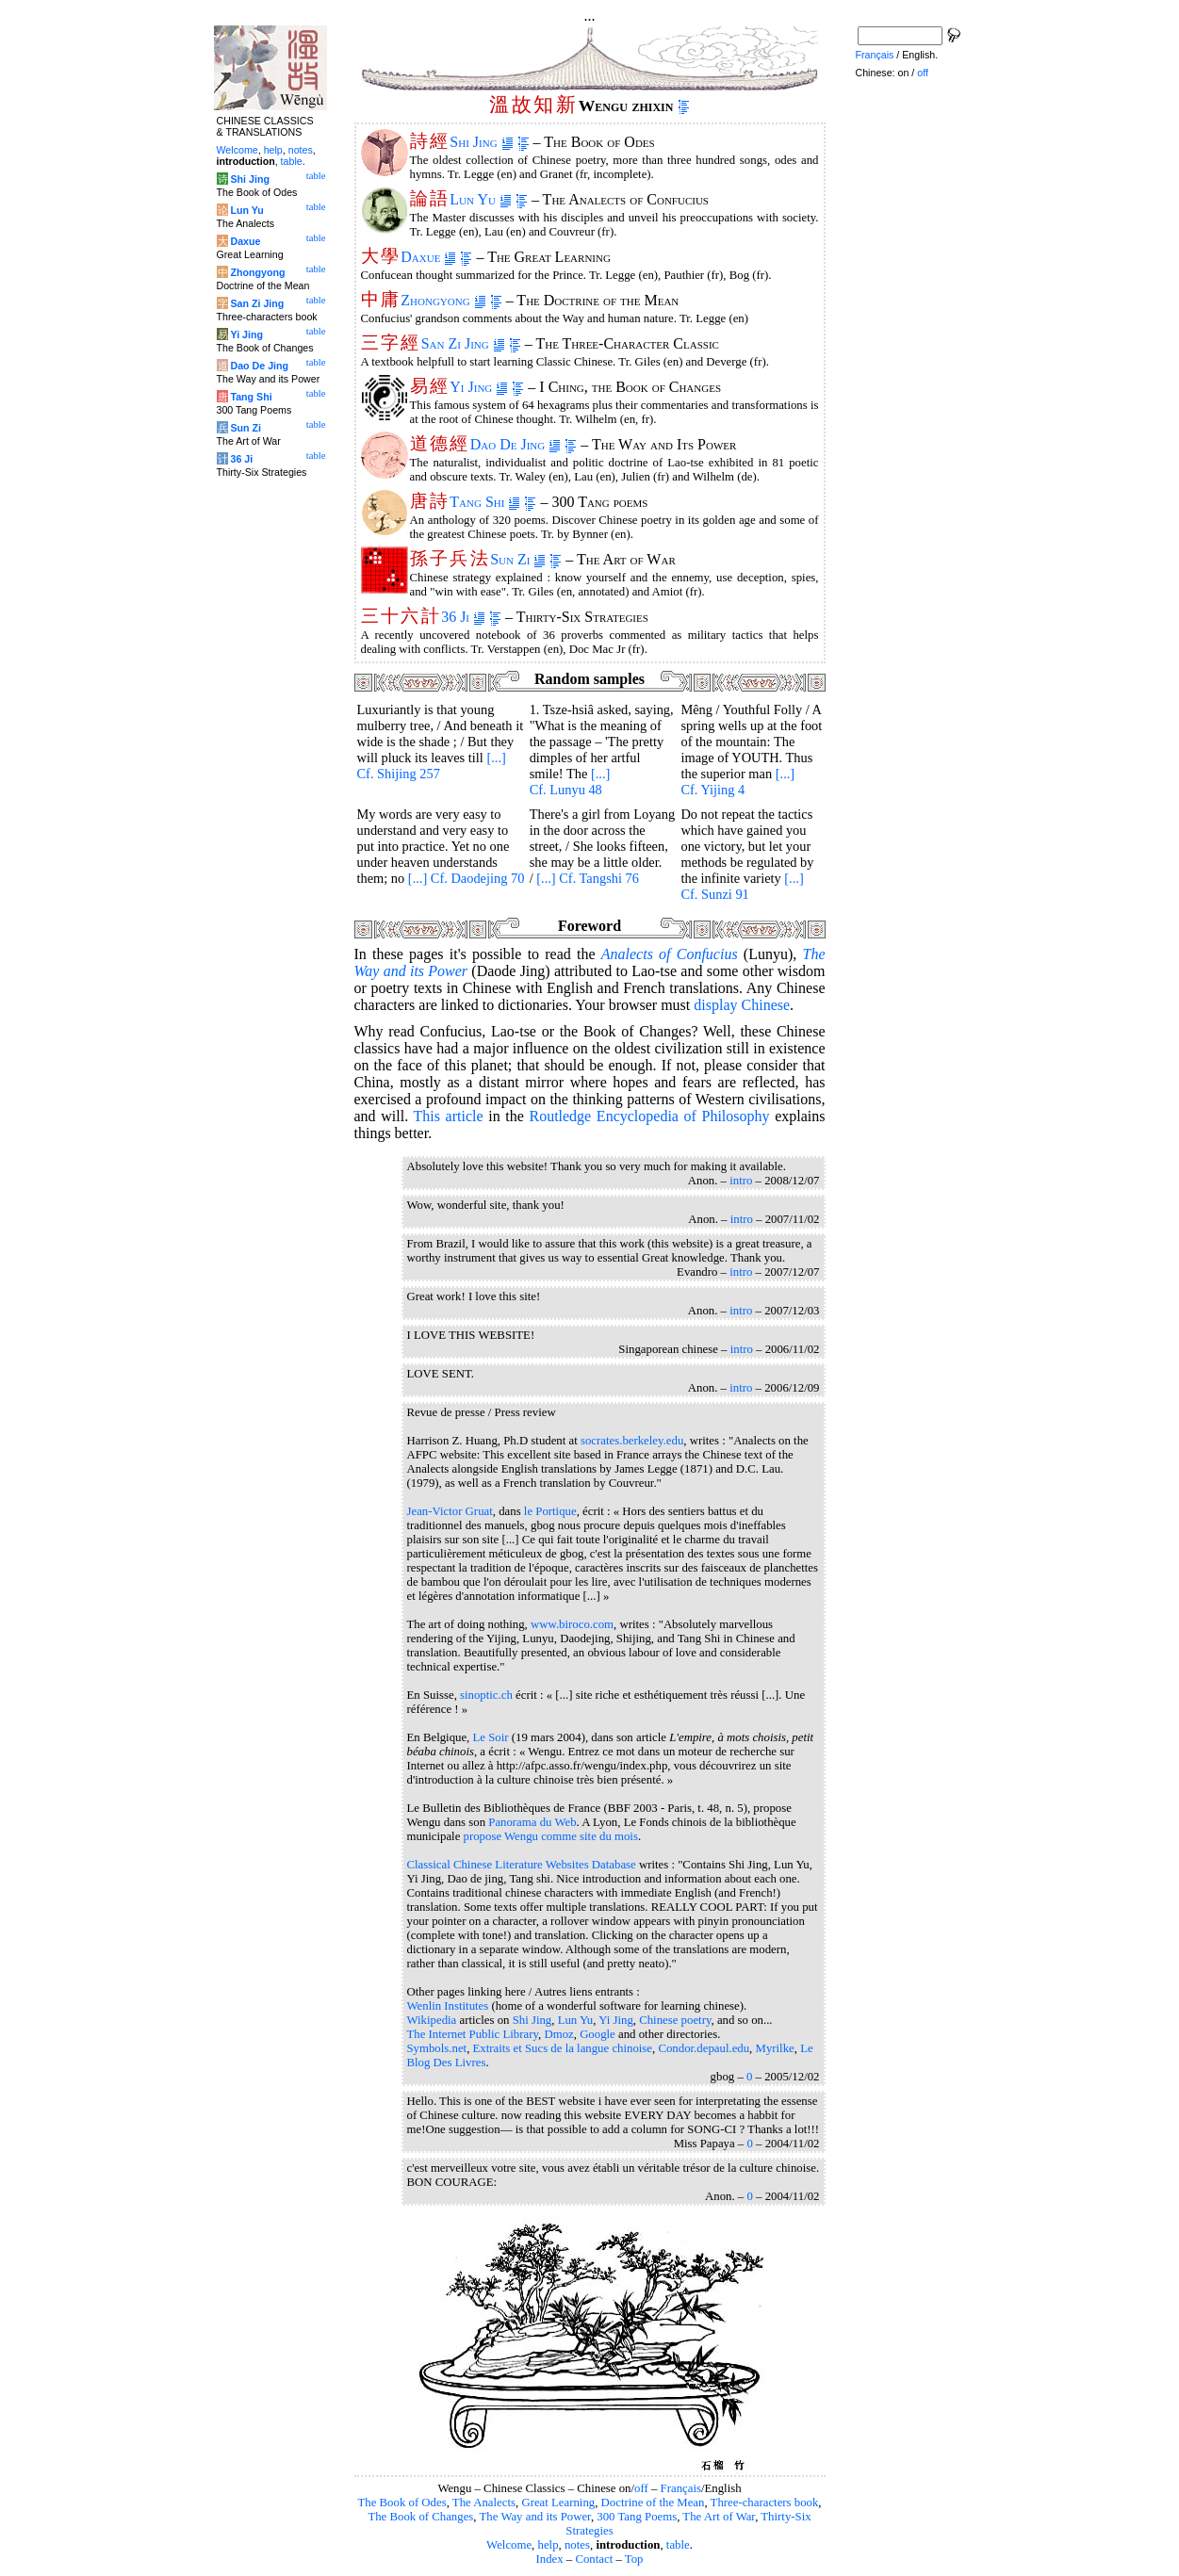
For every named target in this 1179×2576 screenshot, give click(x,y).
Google (597, 2034)
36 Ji (463, 617)
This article (448, 1116)
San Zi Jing (463, 343)
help (548, 2545)
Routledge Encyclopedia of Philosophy (649, 1116)
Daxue (428, 257)
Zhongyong (443, 300)
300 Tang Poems (637, 2516)
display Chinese (742, 1005)
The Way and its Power (535, 2516)
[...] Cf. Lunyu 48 (570, 781)
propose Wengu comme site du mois (551, 1836)
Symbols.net (437, 2048)
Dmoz (558, 2034)
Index (549, 2559)
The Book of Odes (401, 2502)
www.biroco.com (572, 1624)
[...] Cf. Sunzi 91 (741, 886)
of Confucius (669, 954)
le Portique (550, 1511)
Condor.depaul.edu (703, 2048)
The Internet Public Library (473, 2034)
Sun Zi (518, 559)
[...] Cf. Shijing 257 (431, 765)
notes (577, 2545)
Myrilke (775, 2048)
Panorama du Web (532, 1822)
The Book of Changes (420, 2516)
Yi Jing (479, 387)
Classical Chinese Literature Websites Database (521, 1864)
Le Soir (491, 1737)
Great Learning (558, 2502)
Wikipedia (432, 2020)
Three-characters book (765, 2502)
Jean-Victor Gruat (450, 1511)
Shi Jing (481, 142)
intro (740, 1180)
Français (681, 2488)
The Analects (484, 2502)
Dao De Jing (516, 444)
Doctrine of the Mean (653, 2502)
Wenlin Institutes (448, 2006)
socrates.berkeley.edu (632, 1440)
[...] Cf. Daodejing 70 (466, 878)
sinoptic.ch (486, 1695)
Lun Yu (481, 199)
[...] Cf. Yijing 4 (737, 781)
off (641, 2488)
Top (634, 2559)
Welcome (509, 2545)
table (678, 2545)
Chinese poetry (675, 2020)
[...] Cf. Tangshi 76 (587, 878)
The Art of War (718, 2516)
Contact (594, 2559)
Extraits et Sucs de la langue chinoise (562, 2048)
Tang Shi (485, 502)
